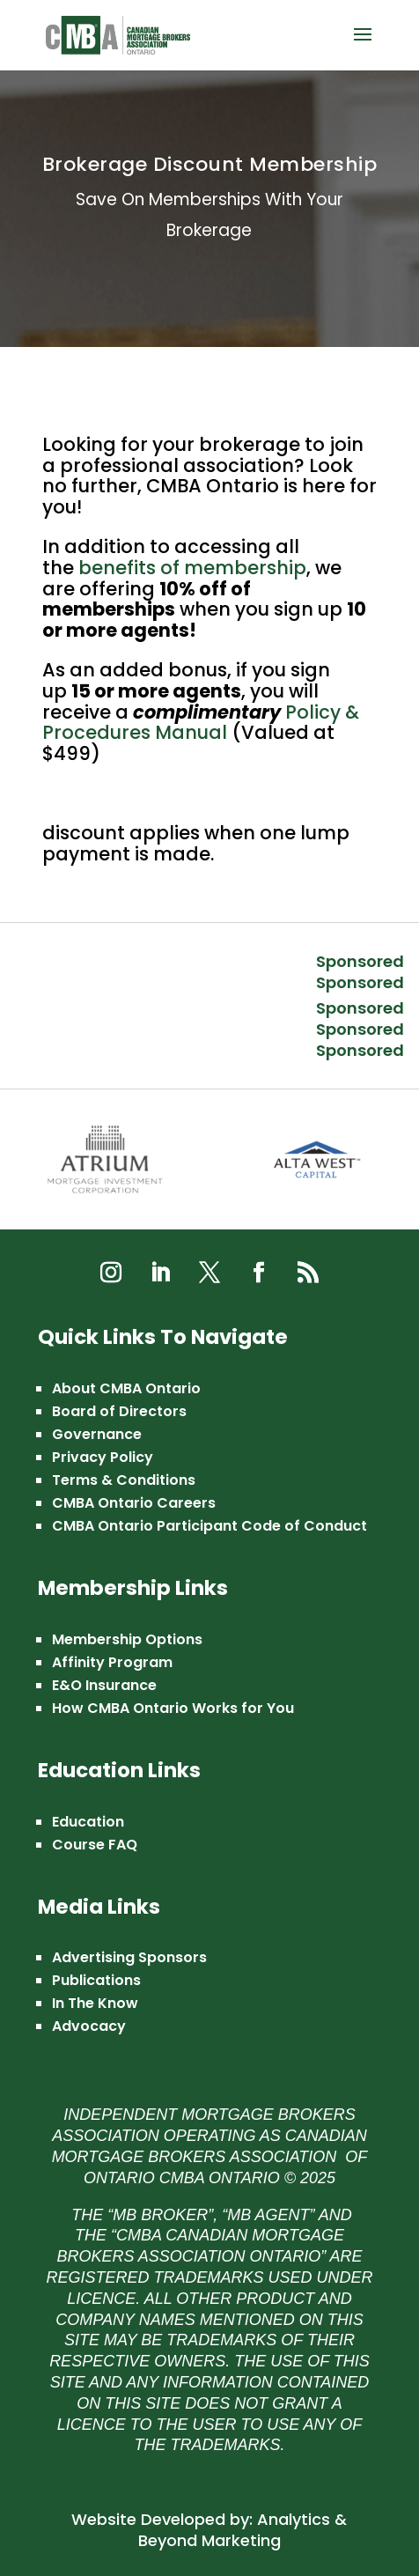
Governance (97, 1434)
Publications (96, 1980)
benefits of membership (192, 567)
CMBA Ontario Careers (134, 1503)
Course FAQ (94, 1844)
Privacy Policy (102, 1457)
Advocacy (89, 2026)
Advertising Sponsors (129, 1957)
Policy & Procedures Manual (200, 722)
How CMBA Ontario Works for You (173, 1708)
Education (88, 1822)
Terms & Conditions (123, 1480)
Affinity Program (112, 1662)
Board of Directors (119, 1411)
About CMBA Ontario (126, 1388)
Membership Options (127, 1639)
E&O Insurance (104, 1685)
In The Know (95, 2003)
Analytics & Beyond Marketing (243, 2529)
